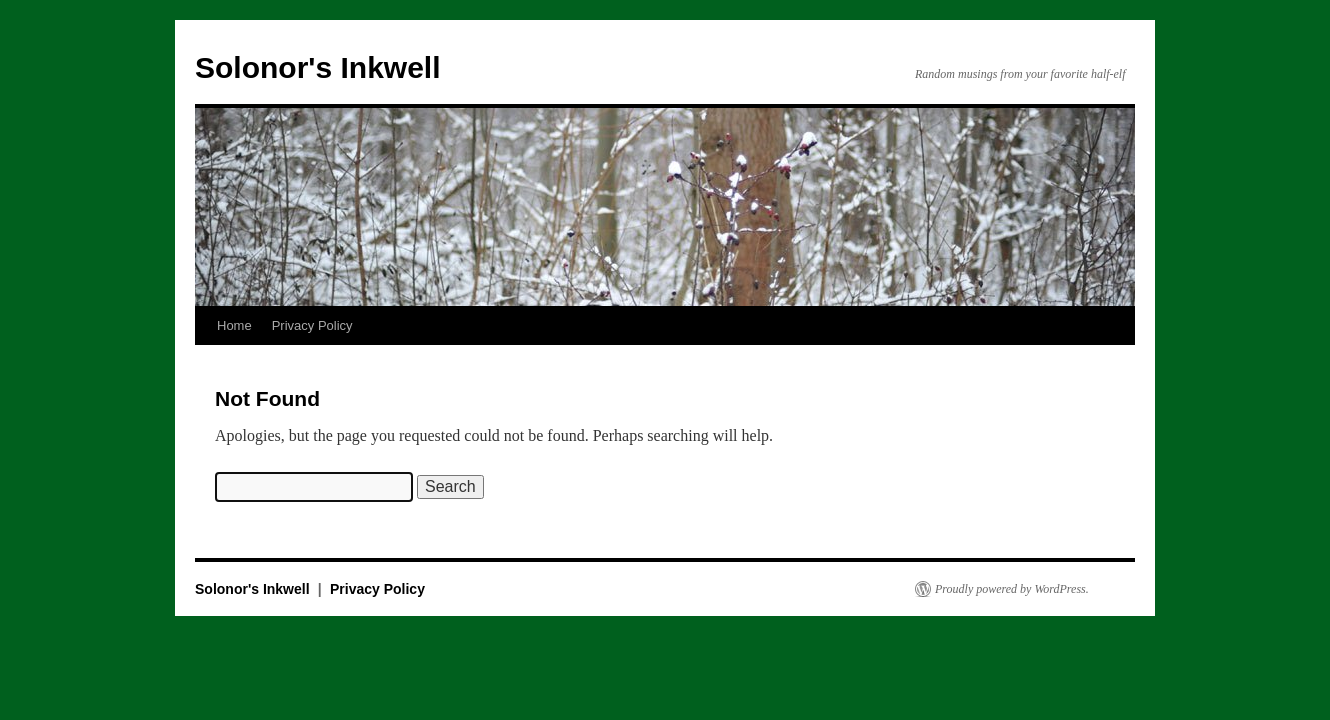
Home (234, 325)
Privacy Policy (312, 325)
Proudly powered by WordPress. (1012, 589)
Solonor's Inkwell (318, 67)
